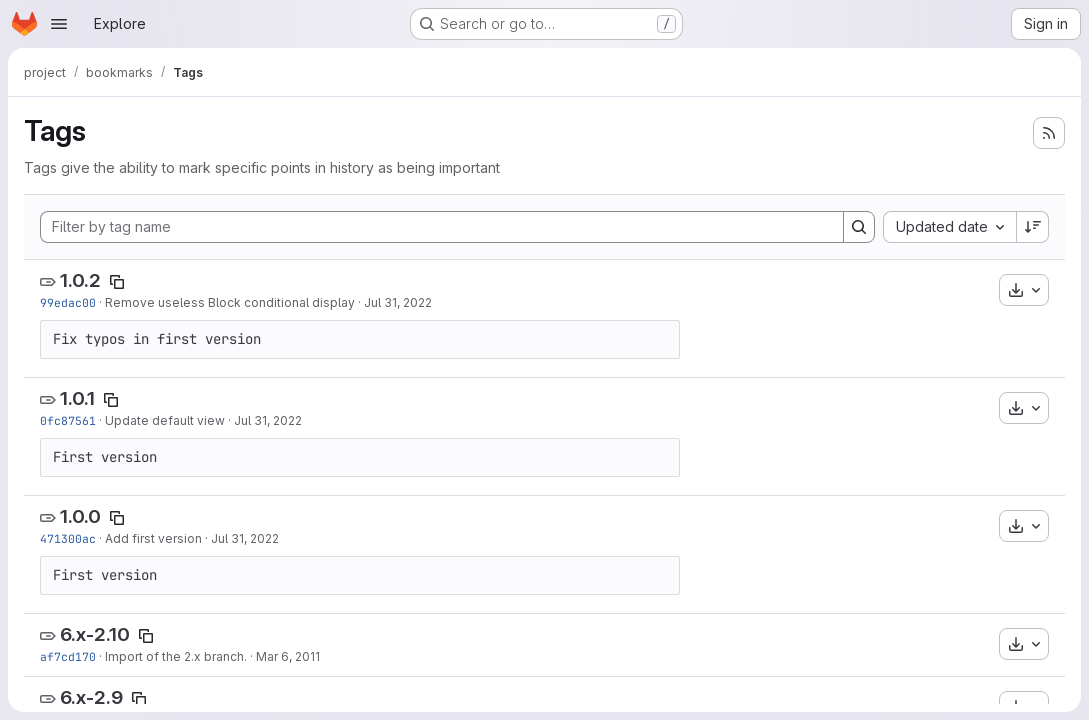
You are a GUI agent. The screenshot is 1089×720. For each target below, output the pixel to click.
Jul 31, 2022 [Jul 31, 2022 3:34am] (245, 538)
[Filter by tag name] (442, 227)
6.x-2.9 (91, 697)
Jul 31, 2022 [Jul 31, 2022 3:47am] (268, 420)
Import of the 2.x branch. (176, 656)
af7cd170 (68, 656)
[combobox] (949, 227)
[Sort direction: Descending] (1033, 227)
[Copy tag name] (117, 282)
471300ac (68, 538)
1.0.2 (80, 280)
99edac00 (68, 302)
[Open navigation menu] (59, 24)
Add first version (153, 538)
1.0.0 (80, 516)
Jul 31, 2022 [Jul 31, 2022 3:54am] (398, 302)
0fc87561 (68, 420)
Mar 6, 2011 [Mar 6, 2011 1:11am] (288, 656)
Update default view (165, 420)
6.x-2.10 (95, 634)
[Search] (859, 227)
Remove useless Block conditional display (230, 302)
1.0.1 (77, 398)
